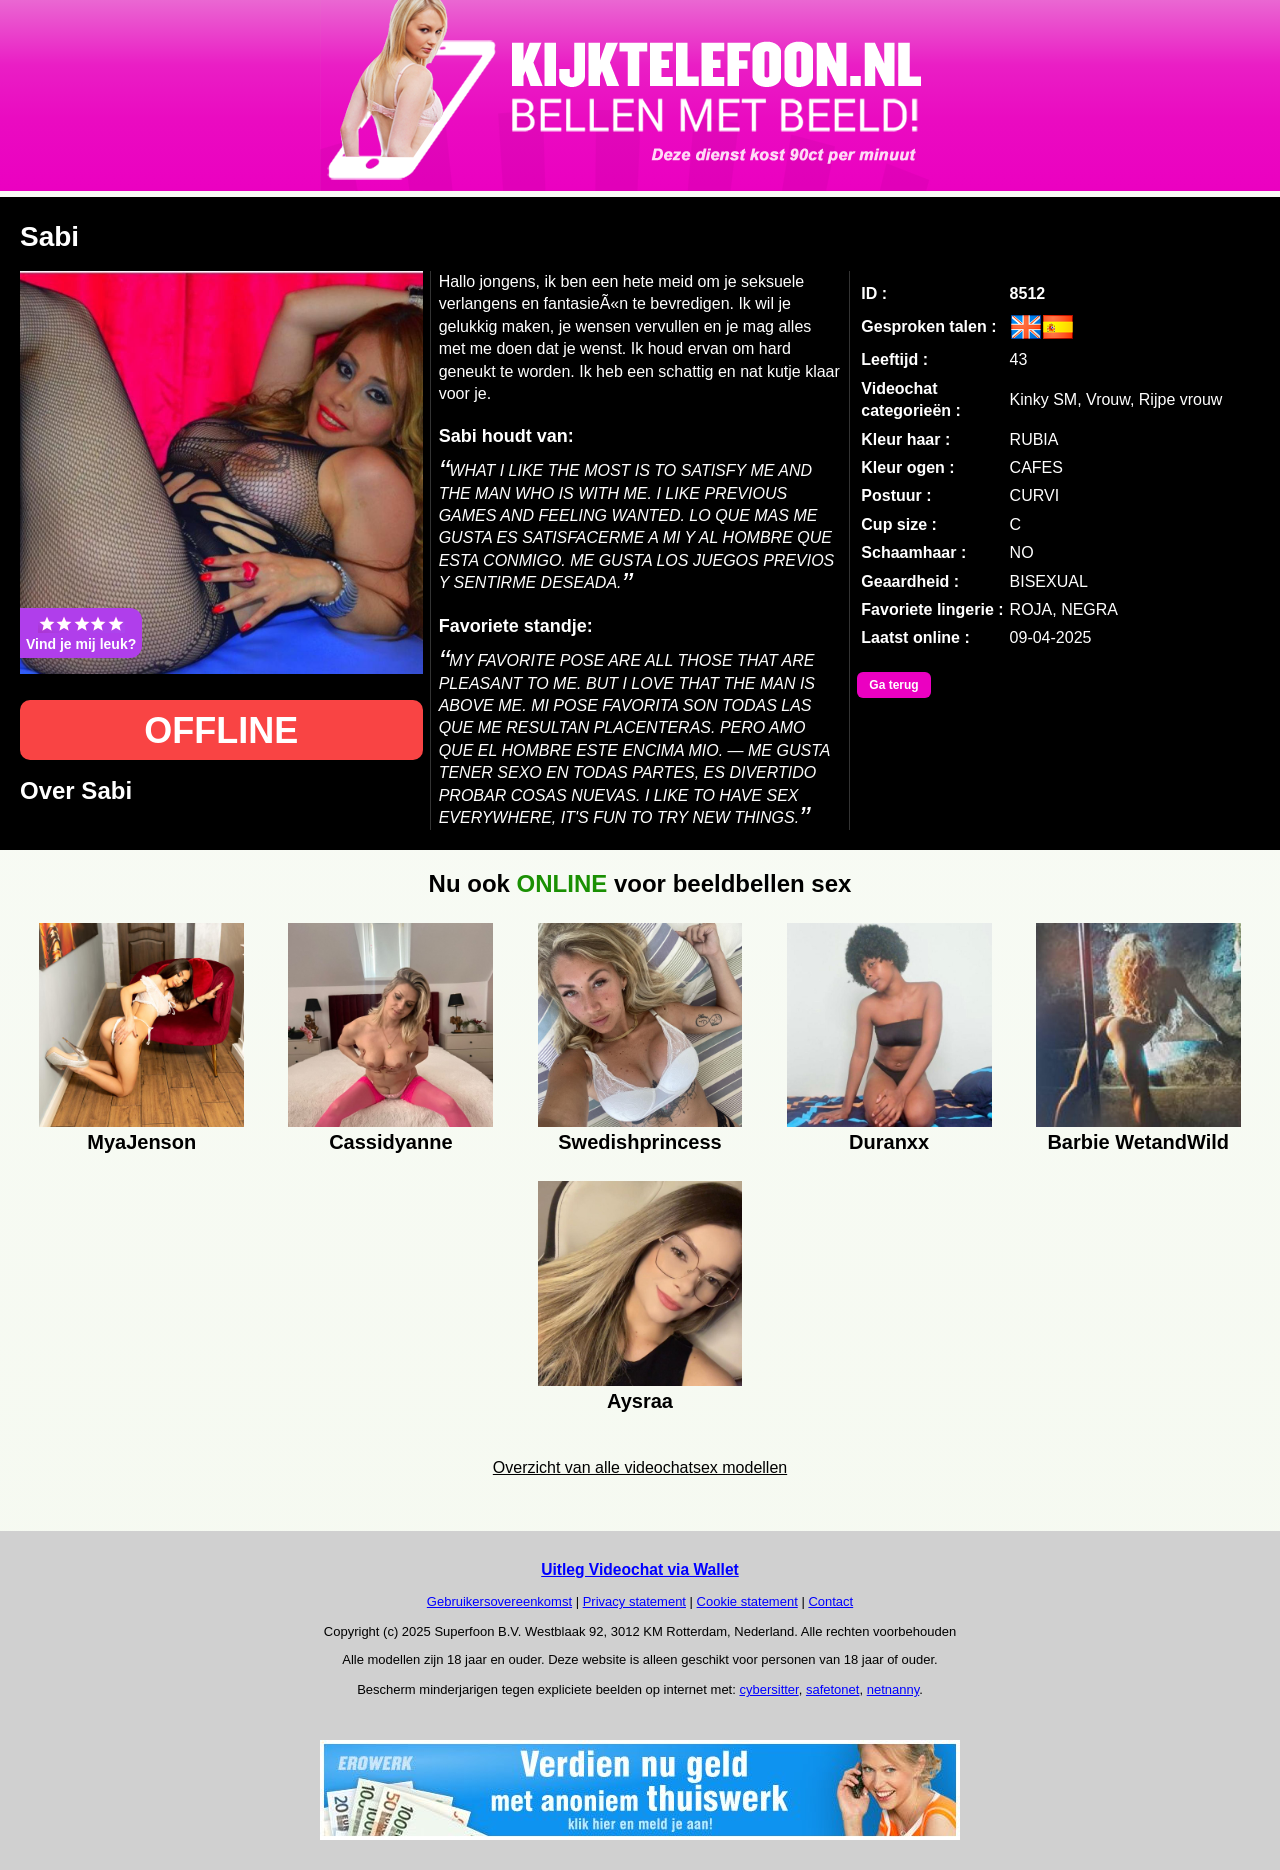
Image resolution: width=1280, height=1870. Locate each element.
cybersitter (768, 1689)
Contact (830, 1601)
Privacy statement (634, 1601)
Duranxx (889, 1142)
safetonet (833, 1689)
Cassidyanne (390, 1142)
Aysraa (640, 1401)
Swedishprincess (639, 1142)
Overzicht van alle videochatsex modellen (640, 1467)
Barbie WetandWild (1138, 1142)
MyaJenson (141, 1142)
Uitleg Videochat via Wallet (640, 1569)
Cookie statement (747, 1601)
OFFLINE (221, 730)
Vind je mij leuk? (81, 633)
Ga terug (893, 685)
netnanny (893, 1689)
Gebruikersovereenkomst (499, 1601)
